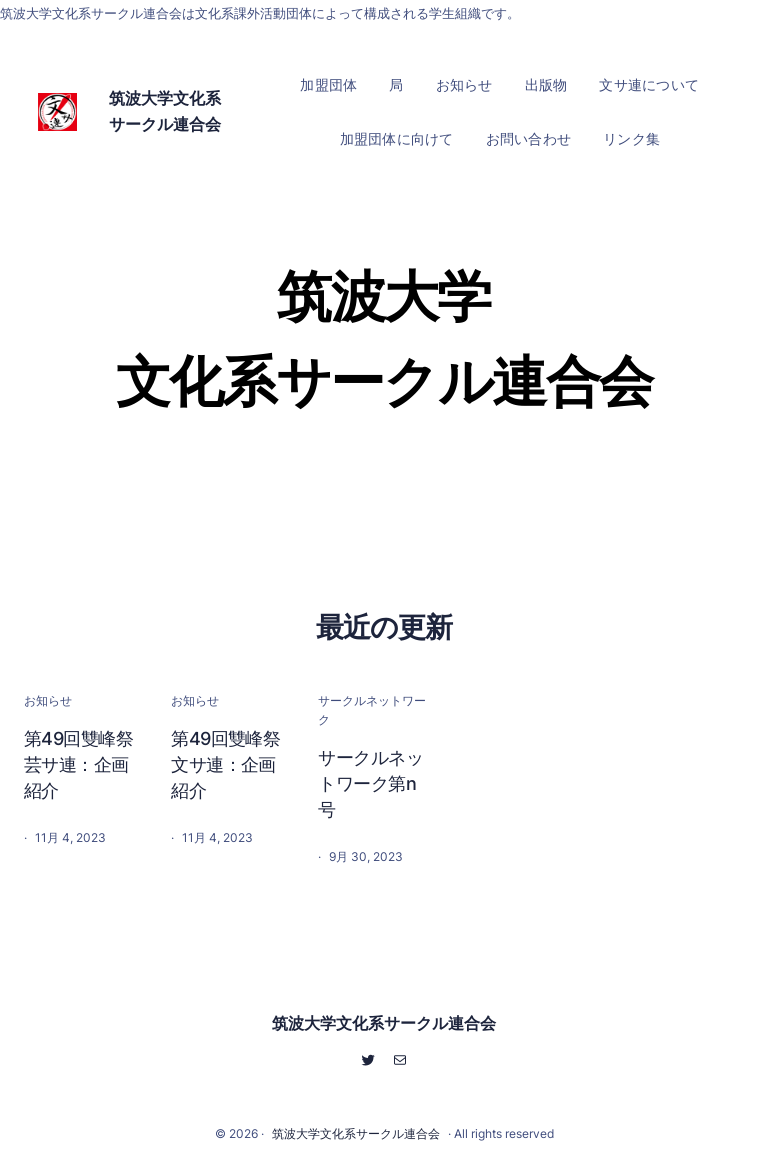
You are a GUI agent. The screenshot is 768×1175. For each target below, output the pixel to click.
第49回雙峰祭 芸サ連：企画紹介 (81, 764)
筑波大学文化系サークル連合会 (384, 1023)
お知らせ (48, 700)
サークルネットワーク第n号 (370, 783)
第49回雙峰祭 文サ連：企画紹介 (228, 764)
